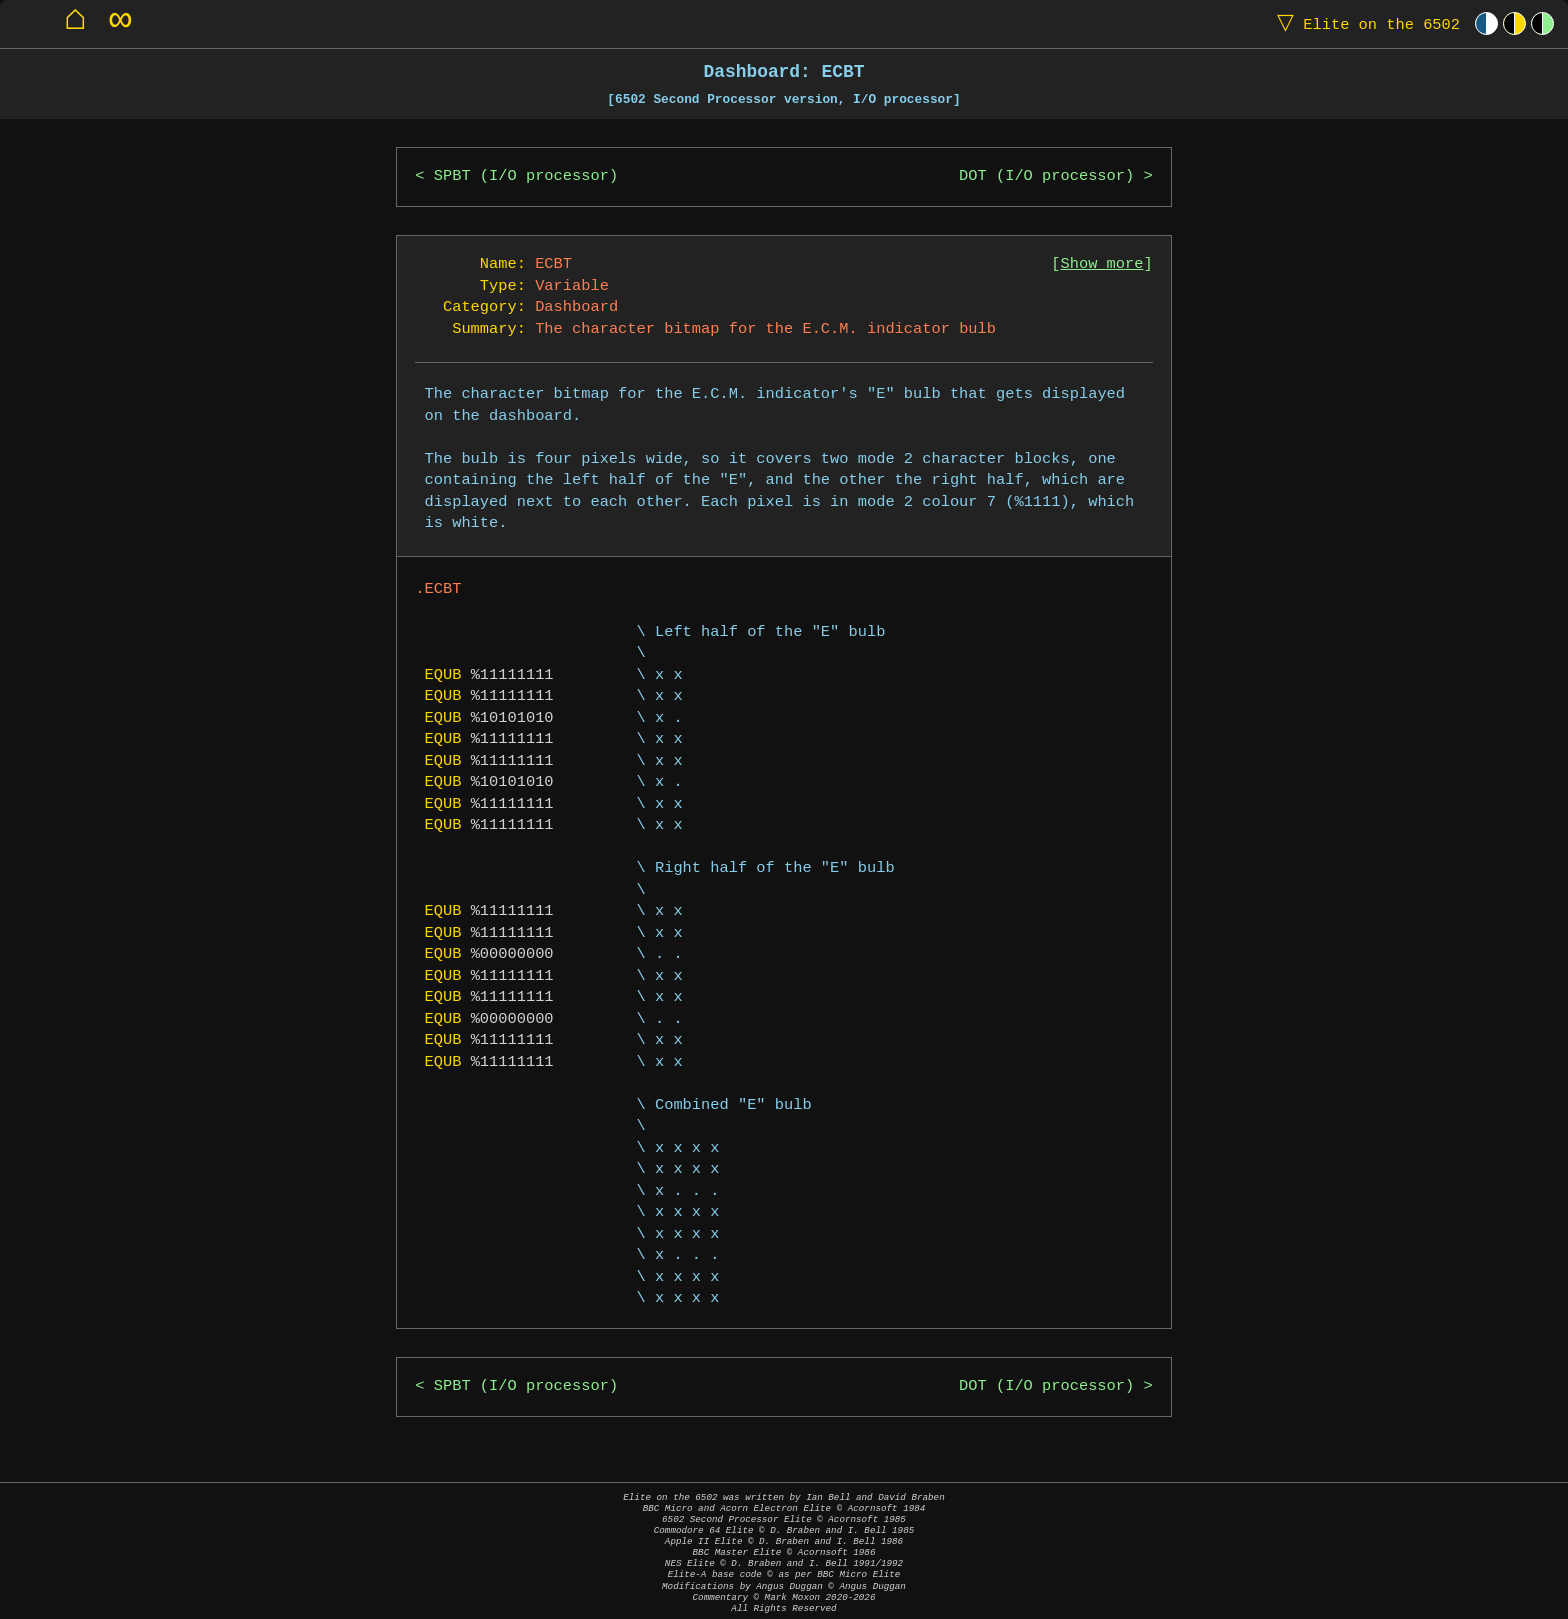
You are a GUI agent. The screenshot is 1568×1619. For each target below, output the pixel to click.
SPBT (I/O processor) (526, 176)
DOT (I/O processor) (1046, 176)
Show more (1102, 264)
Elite (1364, 23)
